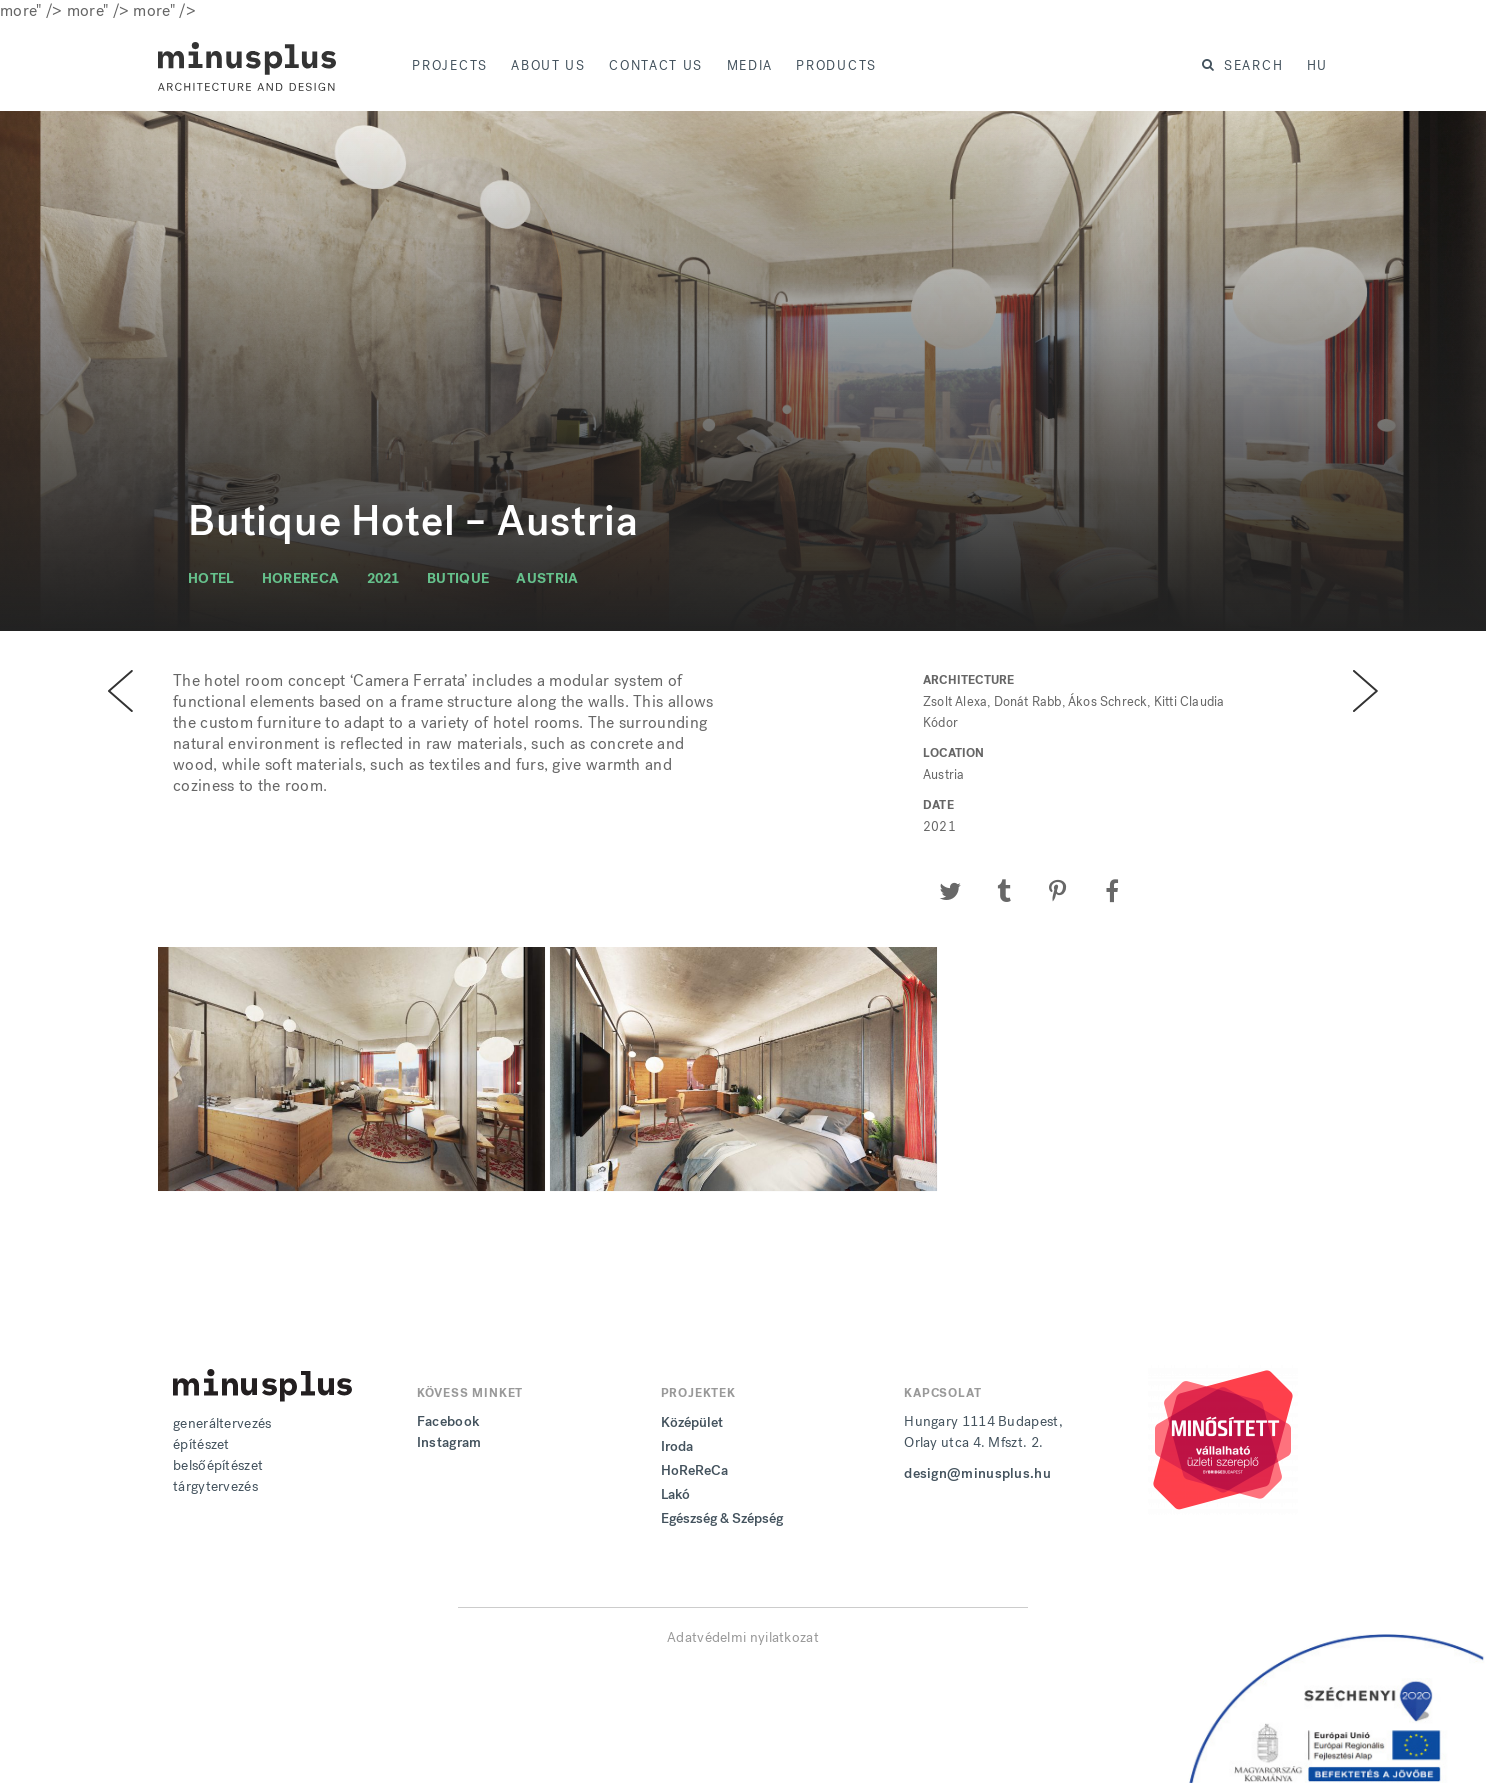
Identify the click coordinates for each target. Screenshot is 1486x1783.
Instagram (449, 1442)
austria (547, 578)
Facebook (448, 1421)
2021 (383, 578)
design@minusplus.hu (977, 1473)
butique (458, 578)
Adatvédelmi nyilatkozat (743, 1637)
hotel (211, 578)
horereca (300, 578)
